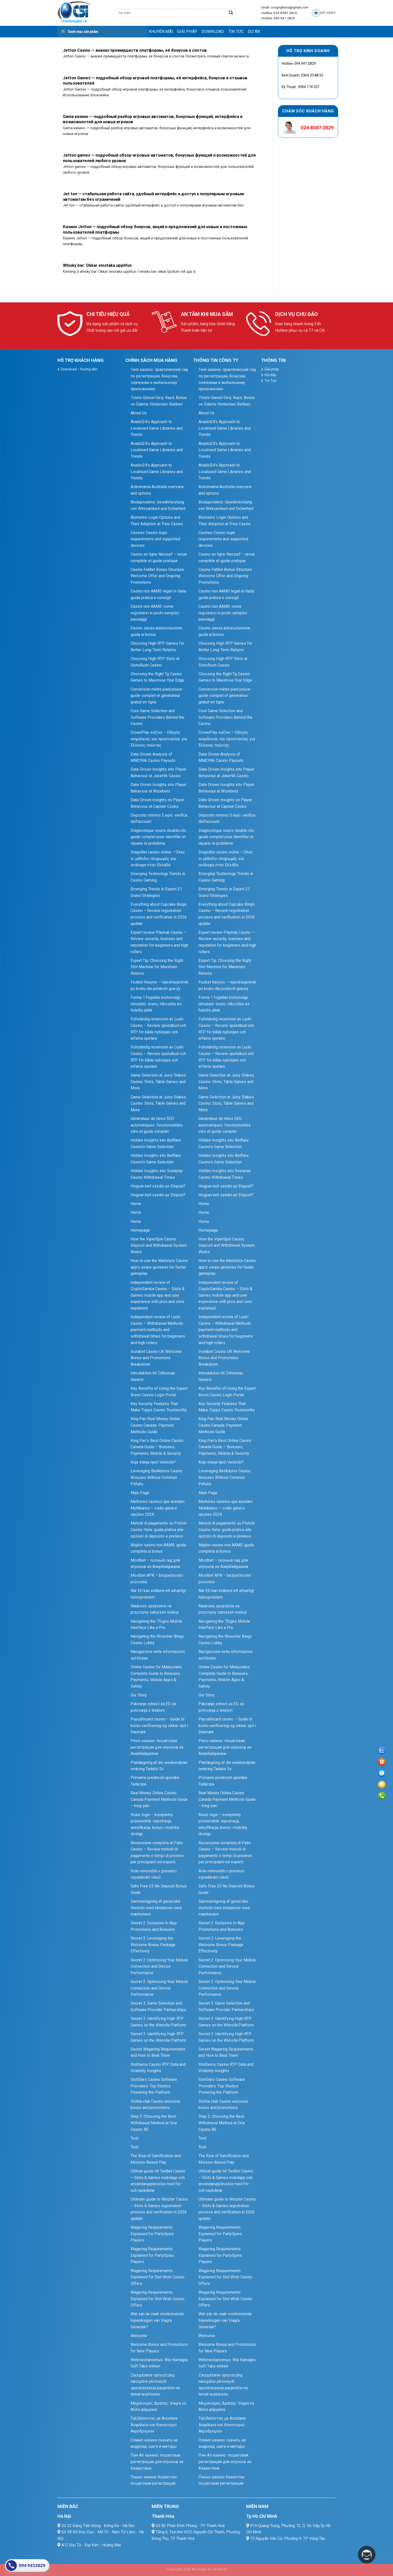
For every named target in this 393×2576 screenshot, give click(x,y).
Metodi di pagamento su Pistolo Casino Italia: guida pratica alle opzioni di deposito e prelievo (159, 1529)
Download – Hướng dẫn (79, 369)
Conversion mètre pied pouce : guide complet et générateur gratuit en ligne (157, 695)
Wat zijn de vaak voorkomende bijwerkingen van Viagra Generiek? (157, 2320)
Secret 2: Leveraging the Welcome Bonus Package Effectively (153, 1944)
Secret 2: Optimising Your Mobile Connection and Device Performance (159, 1966)
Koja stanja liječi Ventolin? (153, 1462)
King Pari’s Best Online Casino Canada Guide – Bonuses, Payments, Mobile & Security (157, 1447)
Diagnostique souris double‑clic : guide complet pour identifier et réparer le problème (159, 837)
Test (134, 2138)
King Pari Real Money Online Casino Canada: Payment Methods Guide (155, 1425)
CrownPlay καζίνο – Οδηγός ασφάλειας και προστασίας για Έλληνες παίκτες (159, 739)
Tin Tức (236, 31)
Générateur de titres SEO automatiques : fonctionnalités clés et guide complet (157, 1125)
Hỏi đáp (270, 375)
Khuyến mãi (161, 31)
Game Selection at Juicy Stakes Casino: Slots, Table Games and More (158, 1081)
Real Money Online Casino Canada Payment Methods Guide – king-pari (159, 1799)
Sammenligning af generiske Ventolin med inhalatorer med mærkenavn (156, 1908)
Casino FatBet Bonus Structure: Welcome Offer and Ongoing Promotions (158, 576)
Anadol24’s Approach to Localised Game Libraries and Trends (157, 428)
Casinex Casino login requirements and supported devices (155, 539)
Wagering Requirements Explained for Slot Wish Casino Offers (157, 2277)
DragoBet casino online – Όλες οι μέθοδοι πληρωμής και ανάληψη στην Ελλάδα (158, 858)
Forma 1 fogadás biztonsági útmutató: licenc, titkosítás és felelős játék (156, 1004)
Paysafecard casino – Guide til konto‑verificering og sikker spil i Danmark (159, 1725)
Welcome (139, 2335)
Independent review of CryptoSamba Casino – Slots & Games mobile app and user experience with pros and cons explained (157, 1295)
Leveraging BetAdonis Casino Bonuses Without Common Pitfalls (156, 1477)
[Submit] (231, 13)
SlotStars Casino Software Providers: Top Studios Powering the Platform (154, 2086)
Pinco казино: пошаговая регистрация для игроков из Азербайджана (157, 1747)
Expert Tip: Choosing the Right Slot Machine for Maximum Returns (157, 967)
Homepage (140, 1230)
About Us (139, 413)
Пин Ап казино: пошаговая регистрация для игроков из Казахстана (157, 2461)
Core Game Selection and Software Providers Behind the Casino (157, 717)
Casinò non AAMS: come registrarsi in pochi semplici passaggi (155, 613)
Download (213, 31)
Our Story (139, 1695)
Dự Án (254, 31)
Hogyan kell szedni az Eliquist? (158, 1186)
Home (136, 1203)
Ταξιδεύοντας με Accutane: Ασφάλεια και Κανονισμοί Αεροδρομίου (154, 2424)
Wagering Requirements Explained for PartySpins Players (152, 2233)
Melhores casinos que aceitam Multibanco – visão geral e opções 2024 (157, 1508)
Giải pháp (187, 31)
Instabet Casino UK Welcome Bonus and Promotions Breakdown (156, 1358)
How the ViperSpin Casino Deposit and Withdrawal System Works (159, 1245)
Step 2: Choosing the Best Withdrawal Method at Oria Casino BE (154, 2123)
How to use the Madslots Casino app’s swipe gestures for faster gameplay (159, 1267)
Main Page (140, 1492)
